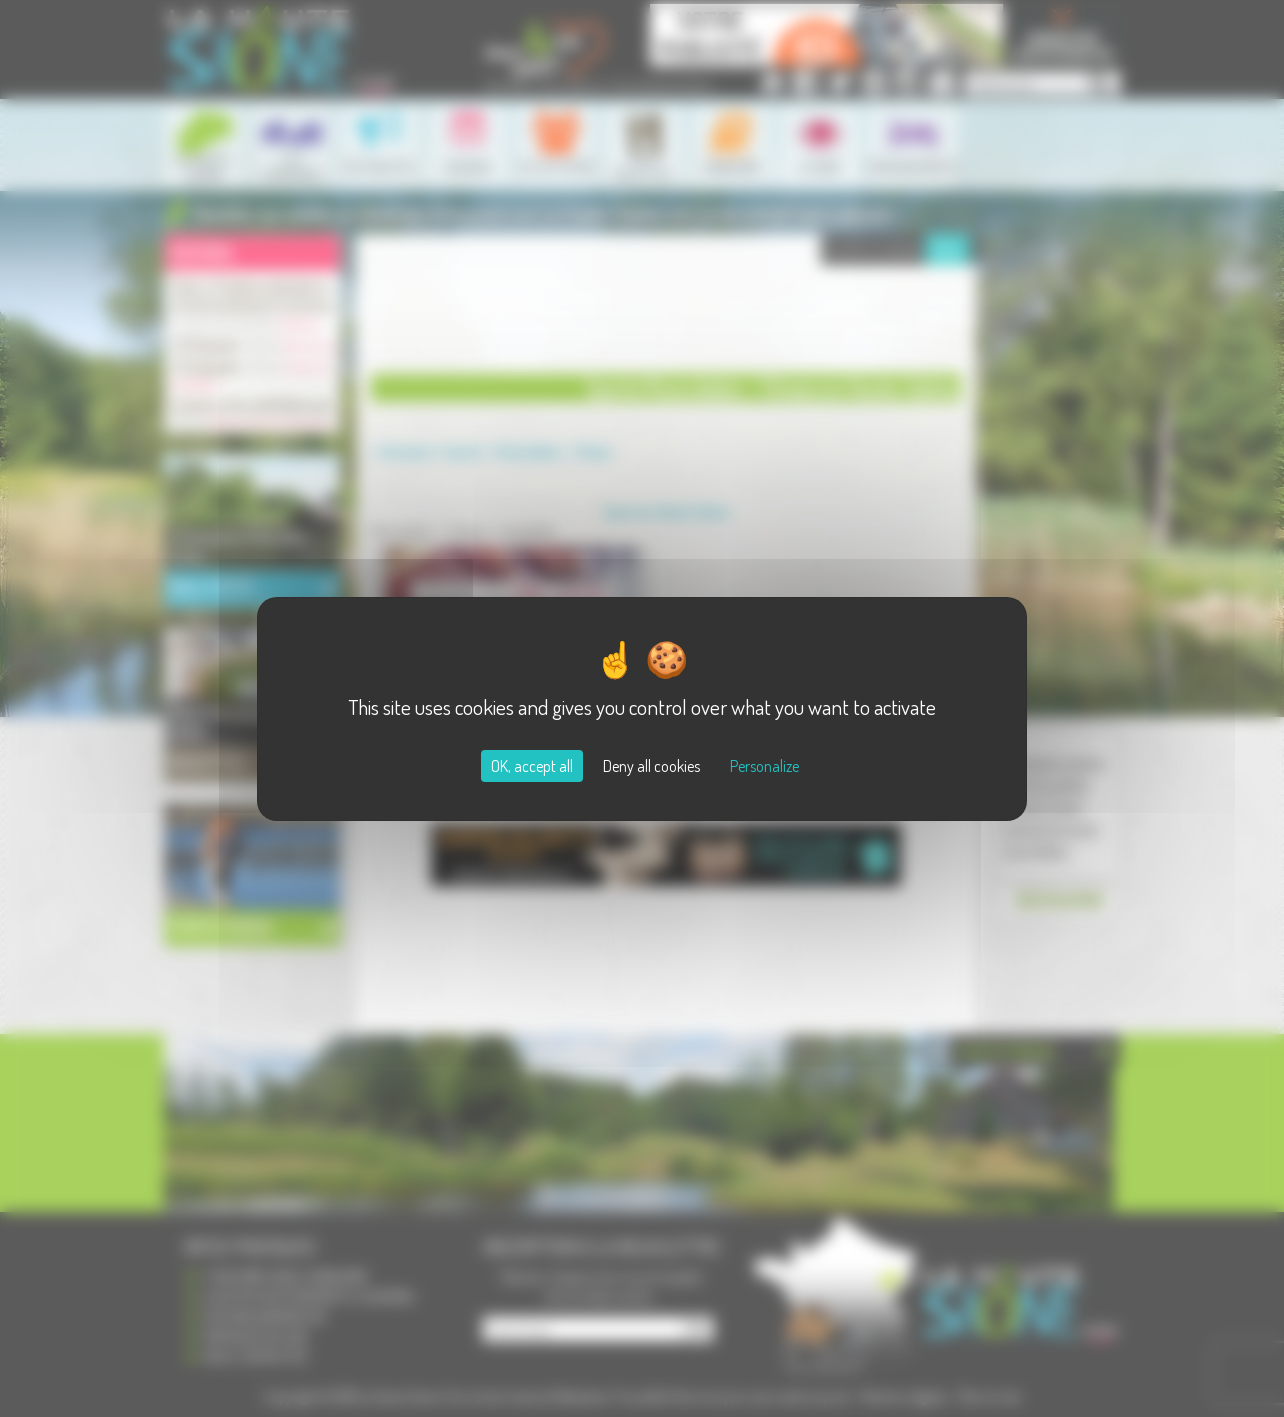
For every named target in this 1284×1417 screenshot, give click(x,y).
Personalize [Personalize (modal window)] (764, 766)
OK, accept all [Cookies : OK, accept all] (532, 766)
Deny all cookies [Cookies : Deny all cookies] (651, 766)
